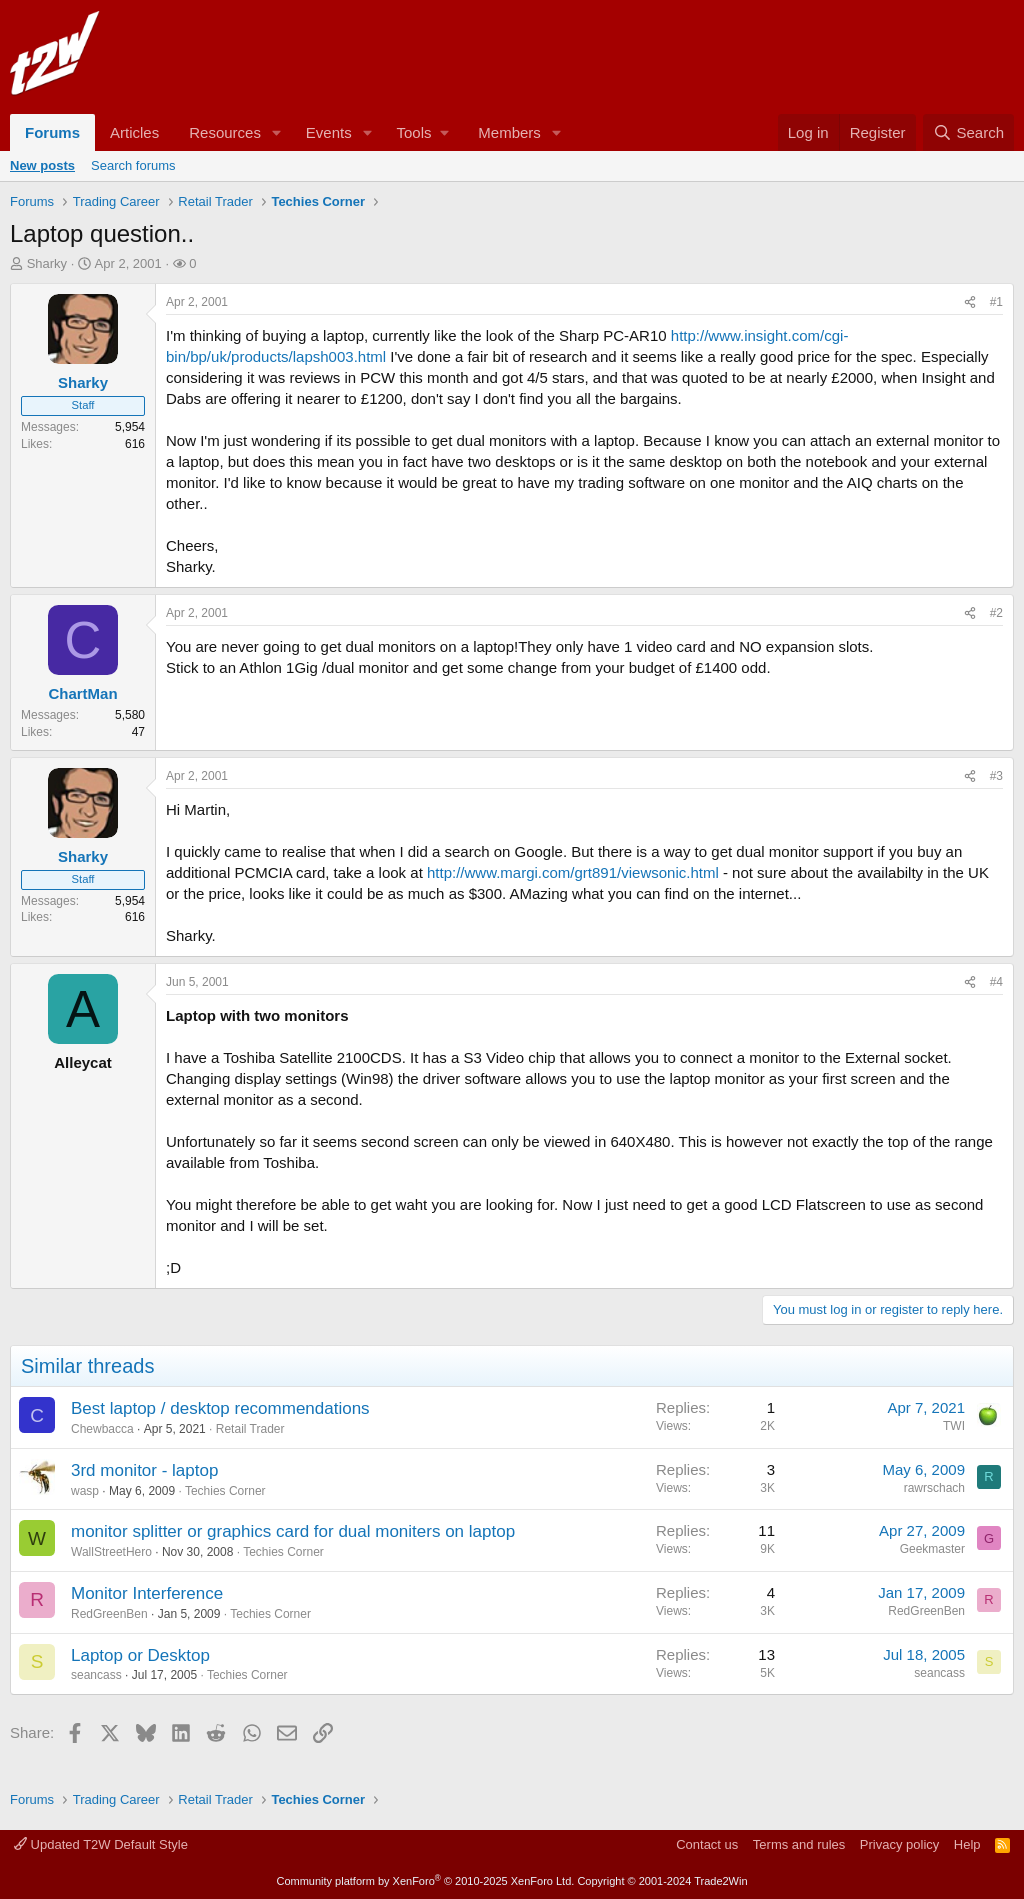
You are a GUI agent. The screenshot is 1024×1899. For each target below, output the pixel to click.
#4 (996, 982)
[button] (277, 132)
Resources (225, 132)
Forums (52, 132)
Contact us (707, 1844)
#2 (996, 613)
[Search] (968, 132)
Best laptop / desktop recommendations (220, 1408)
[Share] (970, 302)
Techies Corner (225, 1491)
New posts (42, 165)
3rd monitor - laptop (144, 1470)
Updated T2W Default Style (101, 1844)
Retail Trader (250, 1429)
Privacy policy (899, 1844)
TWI (954, 1426)
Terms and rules (799, 1844)
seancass (96, 1675)
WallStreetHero (111, 1552)
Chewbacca (102, 1429)
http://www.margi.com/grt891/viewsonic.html (573, 872)
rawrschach (934, 1488)
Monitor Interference (147, 1593)
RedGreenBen (109, 1614)
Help (967, 1844)
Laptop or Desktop (140, 1655)
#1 (996, 302)
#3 (996, 776)
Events (329, 132)
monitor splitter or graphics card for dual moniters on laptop (293, 1531)
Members (509, 132)
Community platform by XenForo (425, 1881)
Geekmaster (932, 1549)
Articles (134, 132)
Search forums (133, 165)
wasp (85, 1491)
